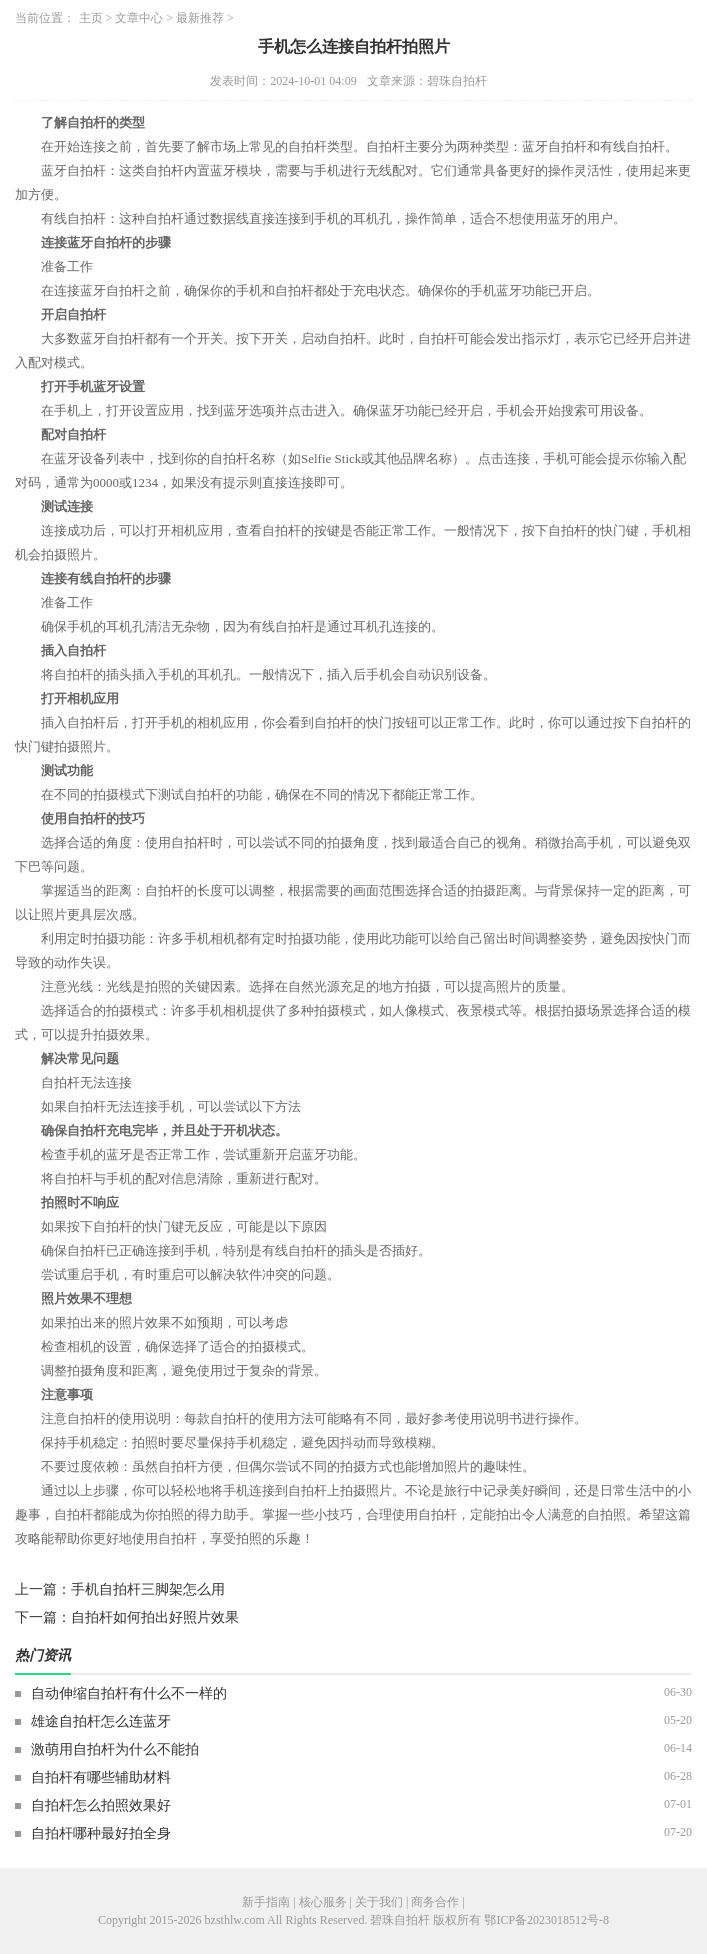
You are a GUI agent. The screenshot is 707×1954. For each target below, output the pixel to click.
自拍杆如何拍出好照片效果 (155, 1617)
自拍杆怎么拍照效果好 (101, 1805)
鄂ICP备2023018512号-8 (546, 1920)
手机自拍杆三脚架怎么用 (148, 1589)
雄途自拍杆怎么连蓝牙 (101, 1721)
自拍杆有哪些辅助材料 (101, 1777)
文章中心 (139, 18)
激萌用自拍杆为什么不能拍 (115, 1749)
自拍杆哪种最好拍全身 (101, 1833)
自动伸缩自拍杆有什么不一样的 (129, 1693)
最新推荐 (200, 18)
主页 (91, 18)
